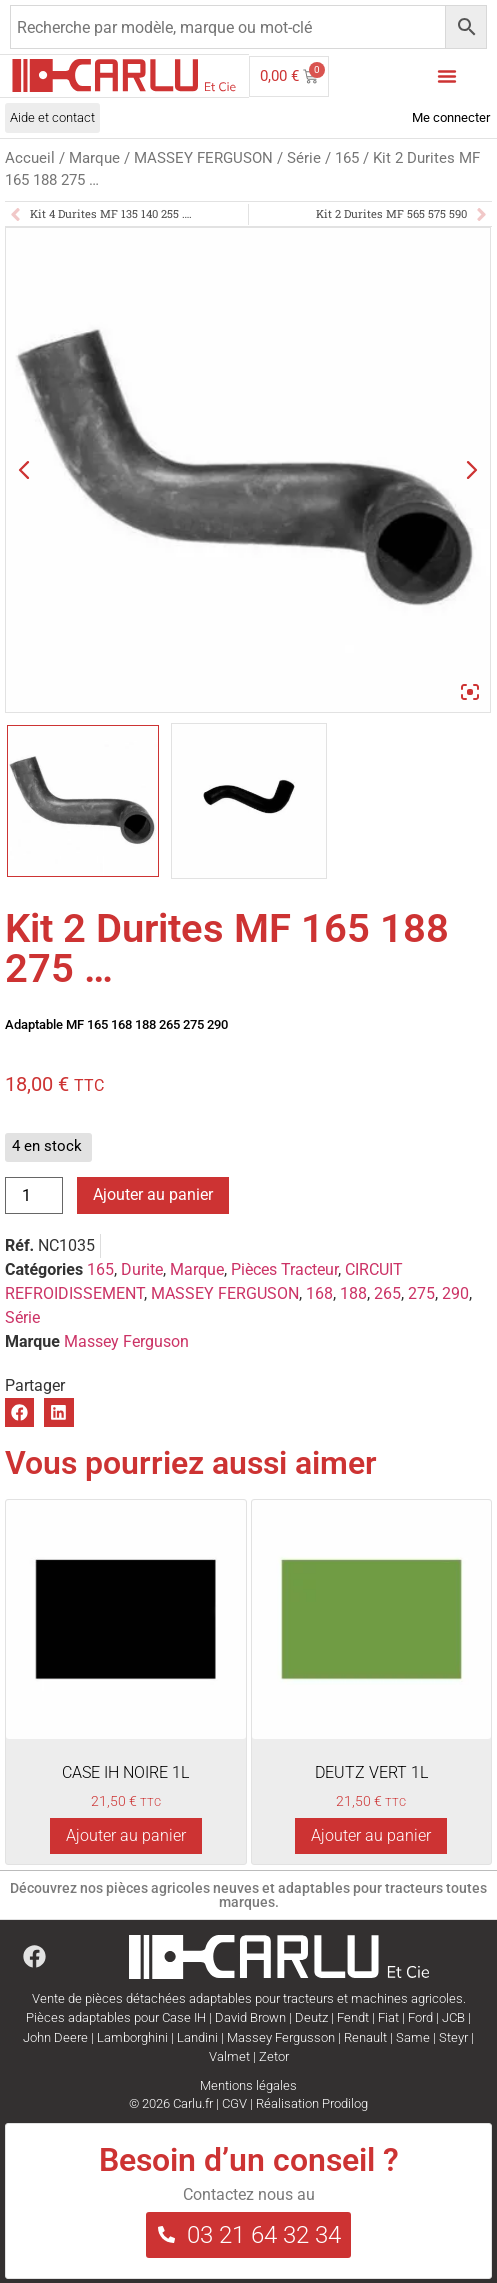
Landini (197, 2037)
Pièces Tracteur (284, 1269)
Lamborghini (132, 2037)
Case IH (184, 2017)
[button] (19, 1412)
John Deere (55, 2037)
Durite (142, 1269)
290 (455, 1293)
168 (319, 1293)
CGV (234, 2103)
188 (353, 1293)
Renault (365, 2037)
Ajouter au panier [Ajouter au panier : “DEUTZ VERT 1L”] (371, 1835)
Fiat (388, 2017)
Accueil (30, 158)
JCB (453, 2017)
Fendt (353, 2017)
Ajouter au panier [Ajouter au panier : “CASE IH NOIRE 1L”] (126, 1835)
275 (421, 1293)
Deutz (311, 2017)
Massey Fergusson (281, 2037)
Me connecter (451, 117)
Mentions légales (248, 2085)
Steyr (453, 2037)
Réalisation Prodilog (312, 2103)
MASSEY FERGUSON (203, 158)
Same (413, 2037)
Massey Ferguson (126, 1341)
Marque (94, 158)
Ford (420, 2017)
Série (304, 158)
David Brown (250, 2017)
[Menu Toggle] (447, 76)
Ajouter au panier (153, 1194)
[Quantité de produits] (34, 1195)
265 (387, 1293)
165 (347, 158)
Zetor (274, 2056)
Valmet (229, 2056)
